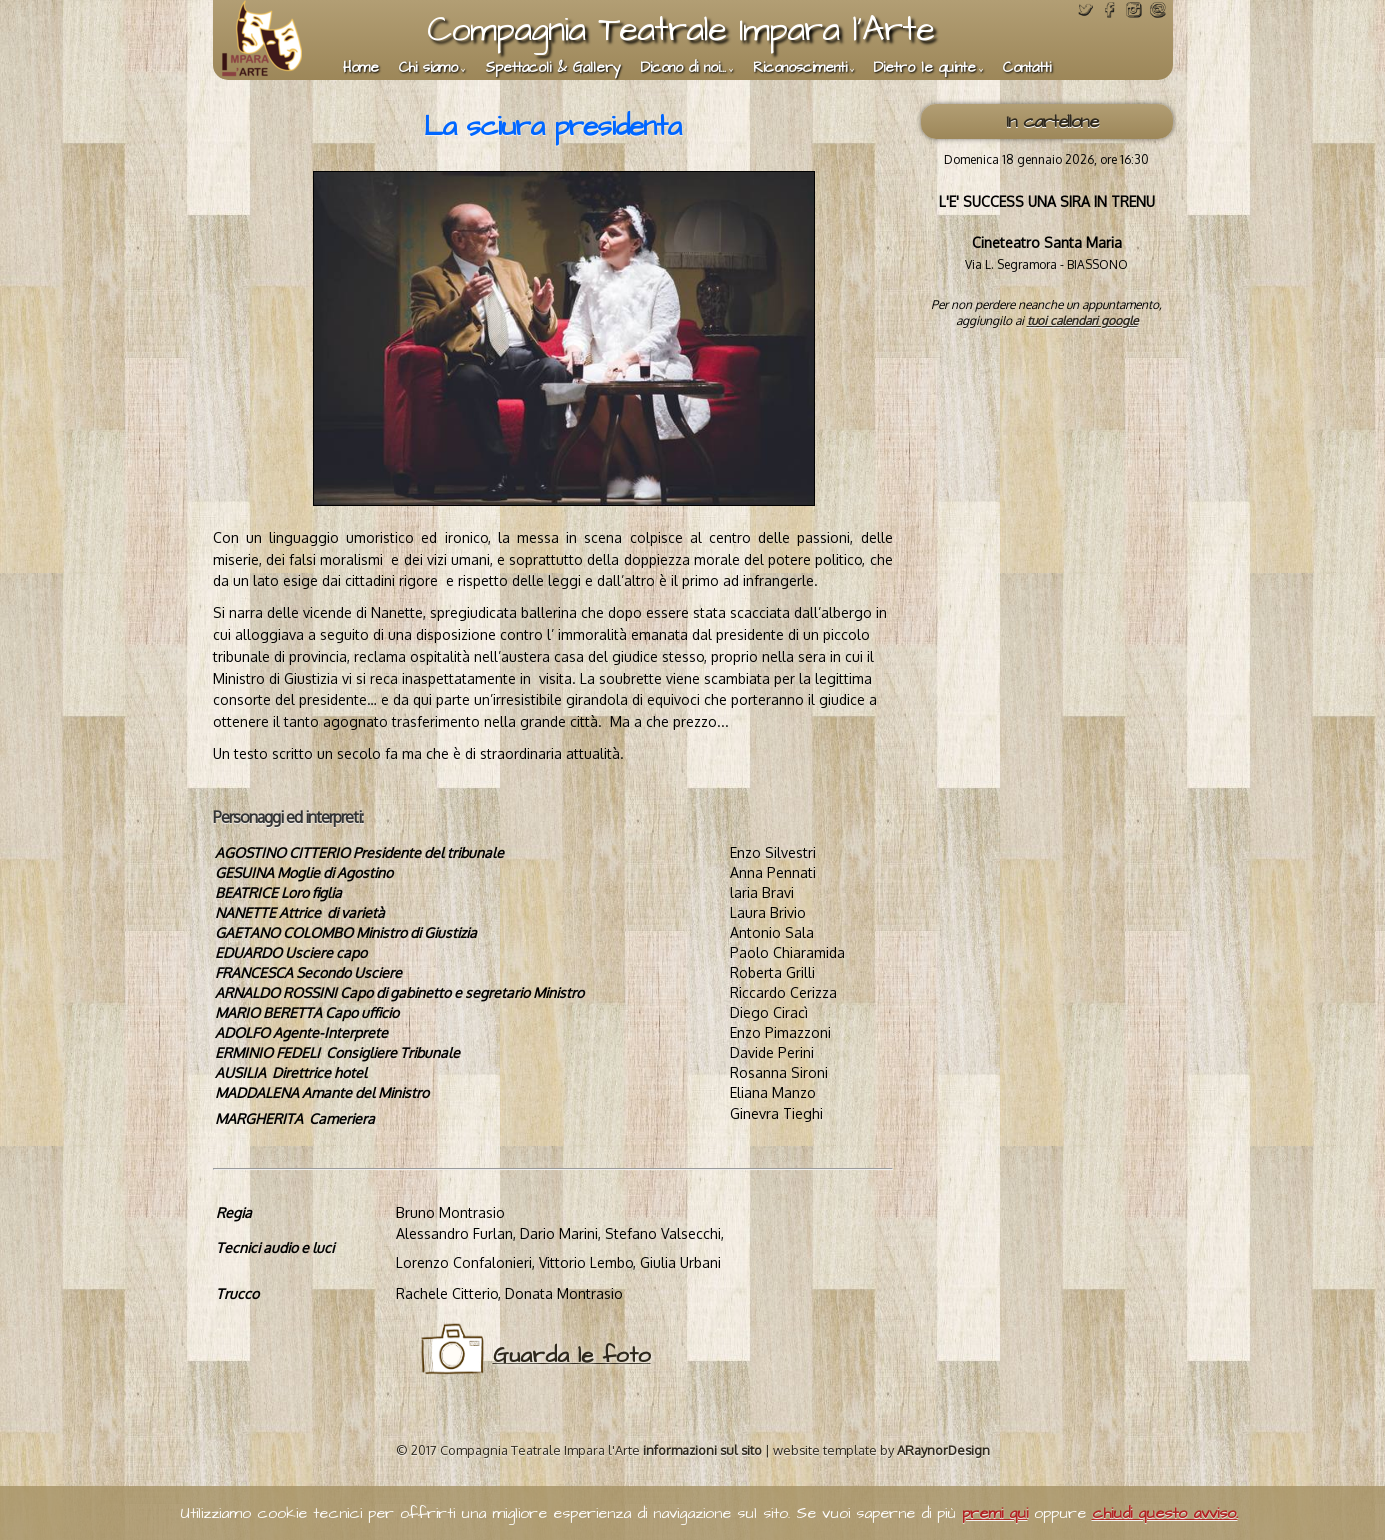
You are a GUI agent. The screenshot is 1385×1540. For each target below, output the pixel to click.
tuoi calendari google (1082, 320)
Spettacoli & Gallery (553, 68)
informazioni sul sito (702, 1450)
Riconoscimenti (800, 68)
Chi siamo (428, 68)
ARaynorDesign (943, 1450)
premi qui (995, 1513)
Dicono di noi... (683, 68)
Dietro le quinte (925, 68)
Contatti (1027, 68)
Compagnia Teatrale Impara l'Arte (680, 29)
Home (361, 68)
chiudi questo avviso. (1165, 1513)
